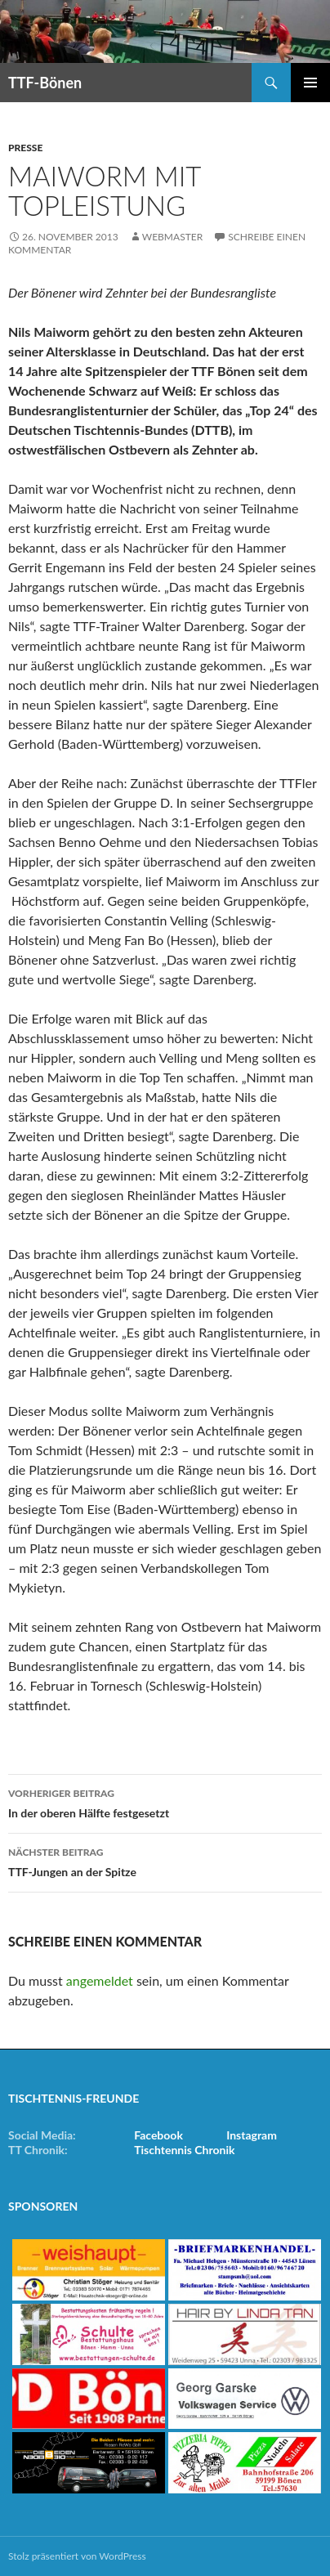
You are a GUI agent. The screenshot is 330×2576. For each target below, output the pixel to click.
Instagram (251, 2135)
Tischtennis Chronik (184, 2150)
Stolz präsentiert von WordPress (77, 2556)
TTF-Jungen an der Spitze (165, 1861)
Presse (25, 147)
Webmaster (172, 237)
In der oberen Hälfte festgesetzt (165, 1802)
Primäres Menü (310, 82)
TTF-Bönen (45, 83)
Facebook (158, 2135)
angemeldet (99, 1980)
